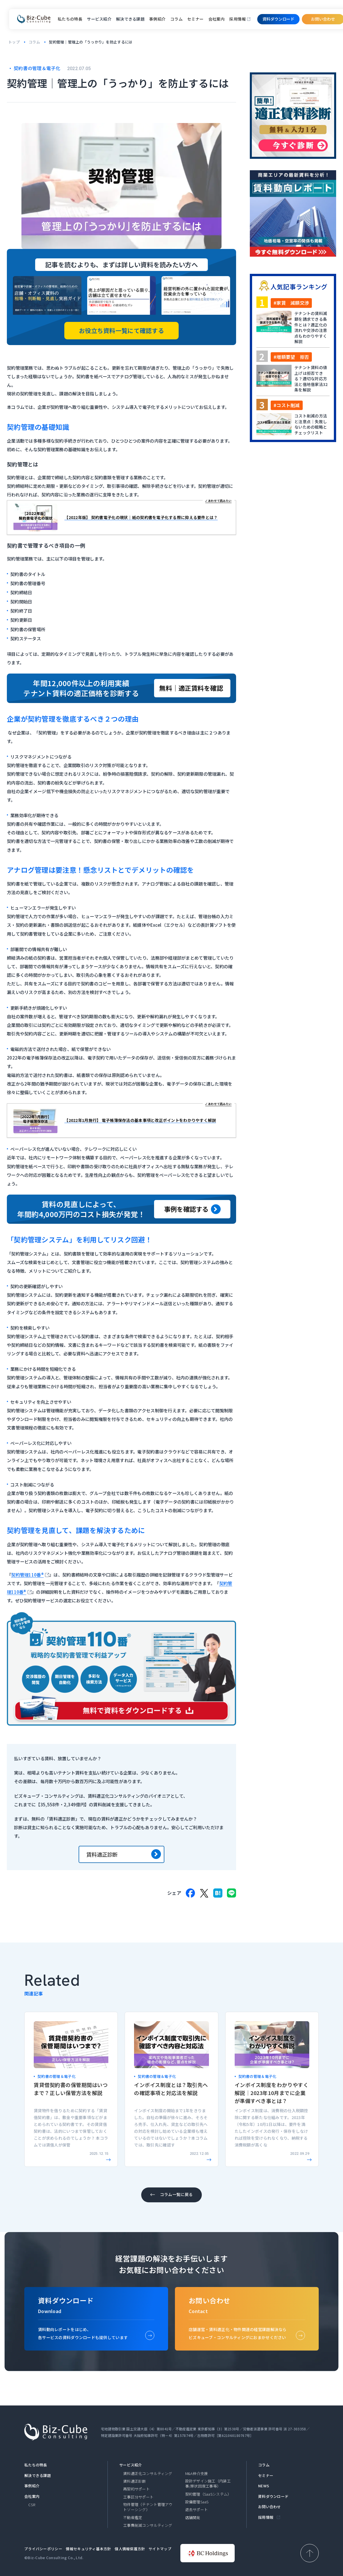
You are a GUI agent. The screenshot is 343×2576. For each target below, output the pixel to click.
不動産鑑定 (132, 2517)
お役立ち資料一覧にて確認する (121, 330)
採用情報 (237, 19)
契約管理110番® (27, 1574)
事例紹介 (157, 19)
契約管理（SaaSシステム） (208, 2494)
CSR (31, 2504)
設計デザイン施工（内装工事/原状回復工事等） (208, 2483)
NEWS (263, 2485)
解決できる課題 (37, 2475)
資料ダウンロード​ (278, 19)
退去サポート (196, 2509)
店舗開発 (192, 2517)
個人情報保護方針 (130, 2548)
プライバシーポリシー (43, 2548)
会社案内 (216, 19)
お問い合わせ (269, 2506)
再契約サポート (136, 2489)
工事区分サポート (138, 2497)
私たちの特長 (70, 19)
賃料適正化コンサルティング (147, 2473)
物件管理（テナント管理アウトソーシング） (148, 2507)
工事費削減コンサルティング (147, 2525)
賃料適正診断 (123, 1854)
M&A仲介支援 (196, 2473)
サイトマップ (160, 2548)
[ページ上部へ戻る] (309, 2553)
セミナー (195, 19)
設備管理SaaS (197, 2501)
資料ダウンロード (273, 2496)
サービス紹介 (130, 2465)
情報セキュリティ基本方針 (88, 2548)
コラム (176, 19)
